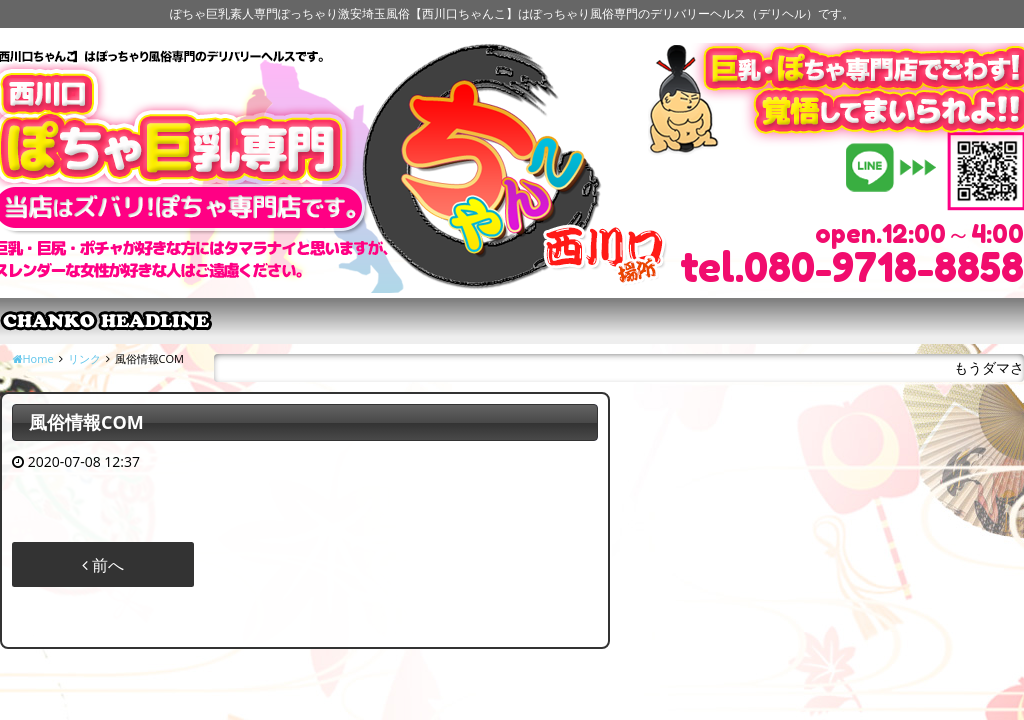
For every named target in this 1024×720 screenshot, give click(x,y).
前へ (103, 565)
